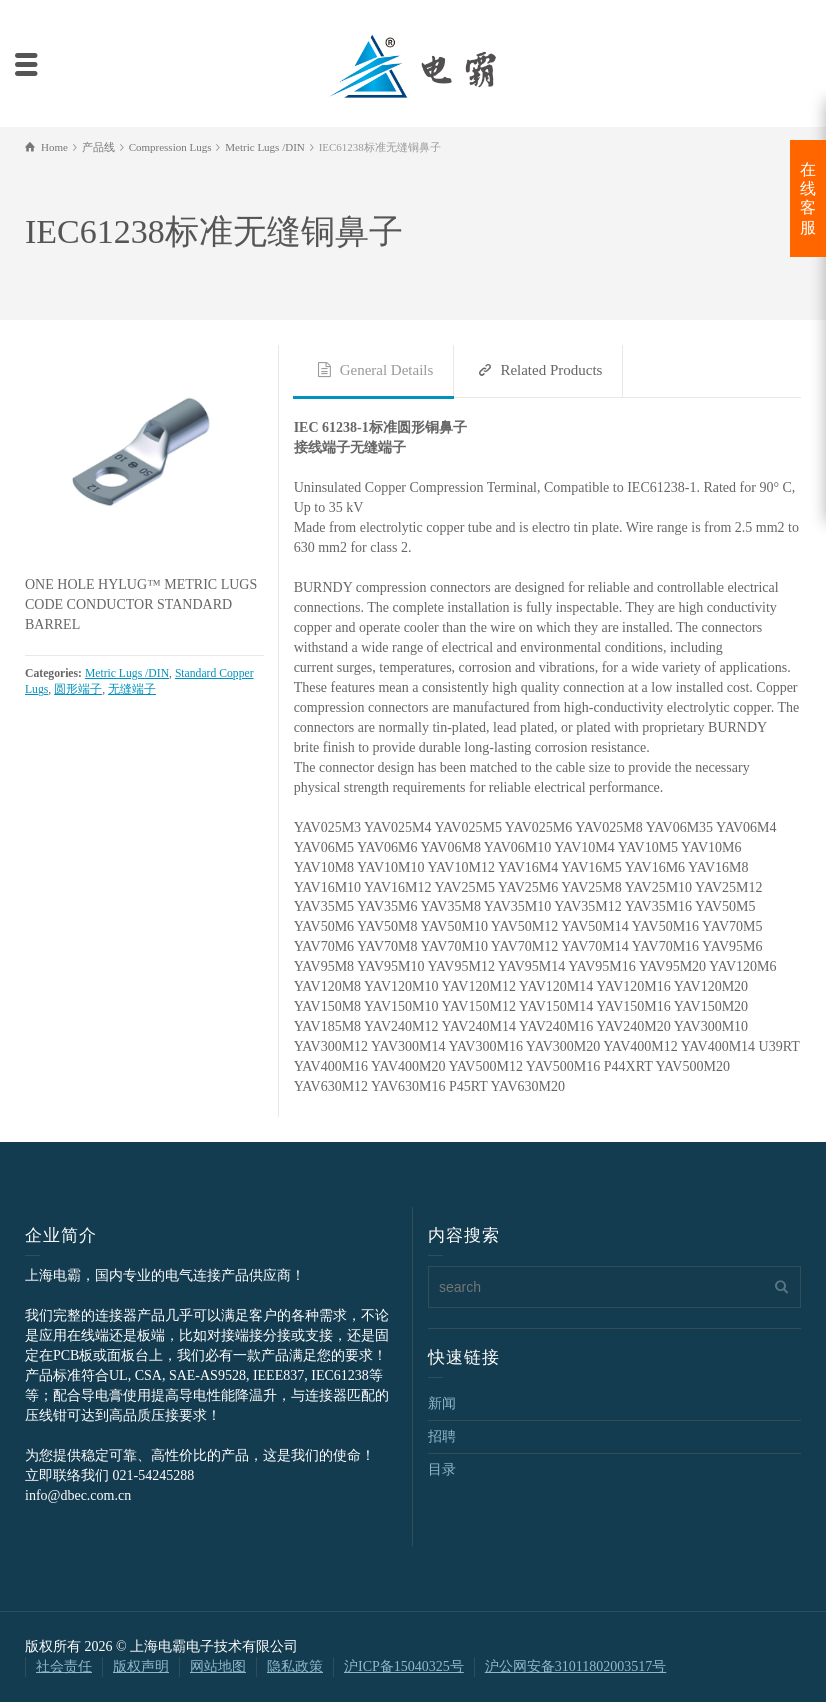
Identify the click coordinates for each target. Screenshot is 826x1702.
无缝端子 (132, 689)
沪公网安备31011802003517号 (575, 1666)
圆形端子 (78, 689)
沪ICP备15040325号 (404, 1666)
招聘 (442, 1436)
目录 (442, 1469)
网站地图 (218, 1666)
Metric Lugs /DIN (127, 673)
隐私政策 (295, 1666)
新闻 (442, 1403)
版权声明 (141, 1666)
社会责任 (64, 1666)
